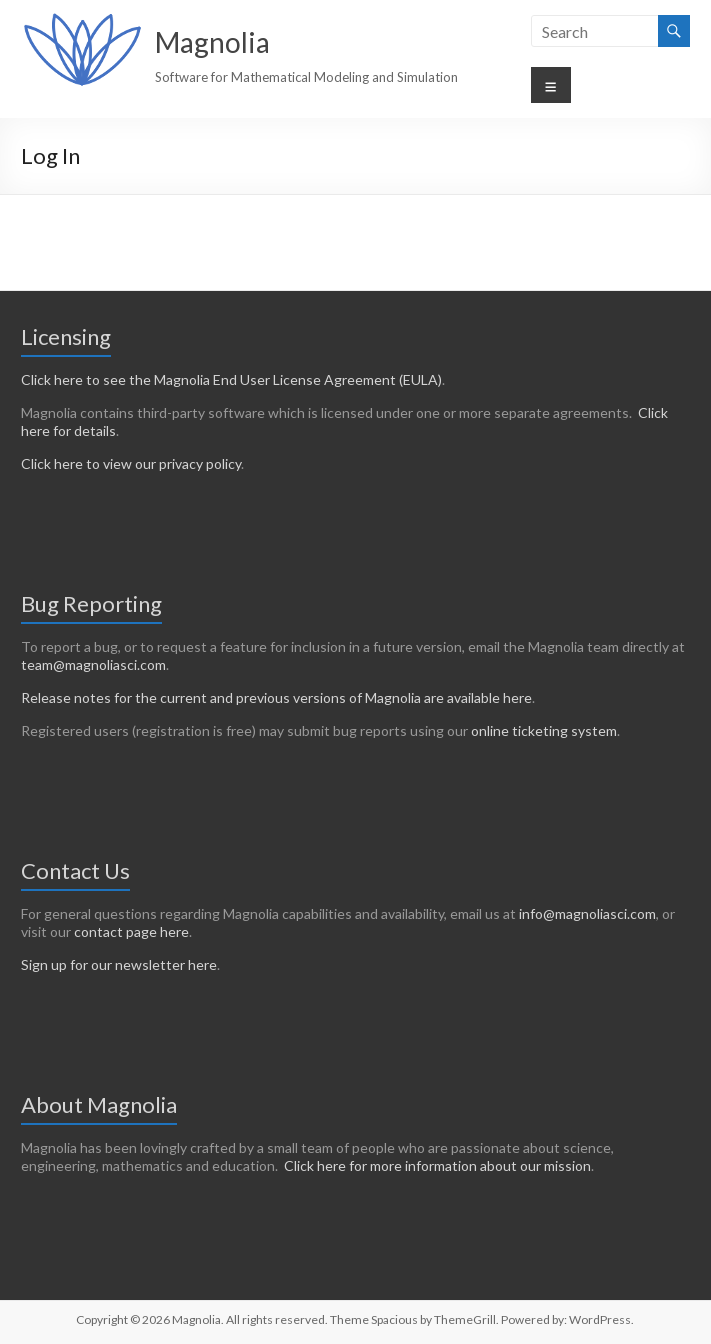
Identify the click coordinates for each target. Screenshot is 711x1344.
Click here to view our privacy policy (131, 463)
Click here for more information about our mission (437, 1165)
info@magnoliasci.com (587, 913)
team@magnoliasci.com (93, 664)
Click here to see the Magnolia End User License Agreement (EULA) (231, 379)
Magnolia (212, 42)
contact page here (131, 931)
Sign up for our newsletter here (119, 964)
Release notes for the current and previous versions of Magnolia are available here (276, 697)
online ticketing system (544, 730)
